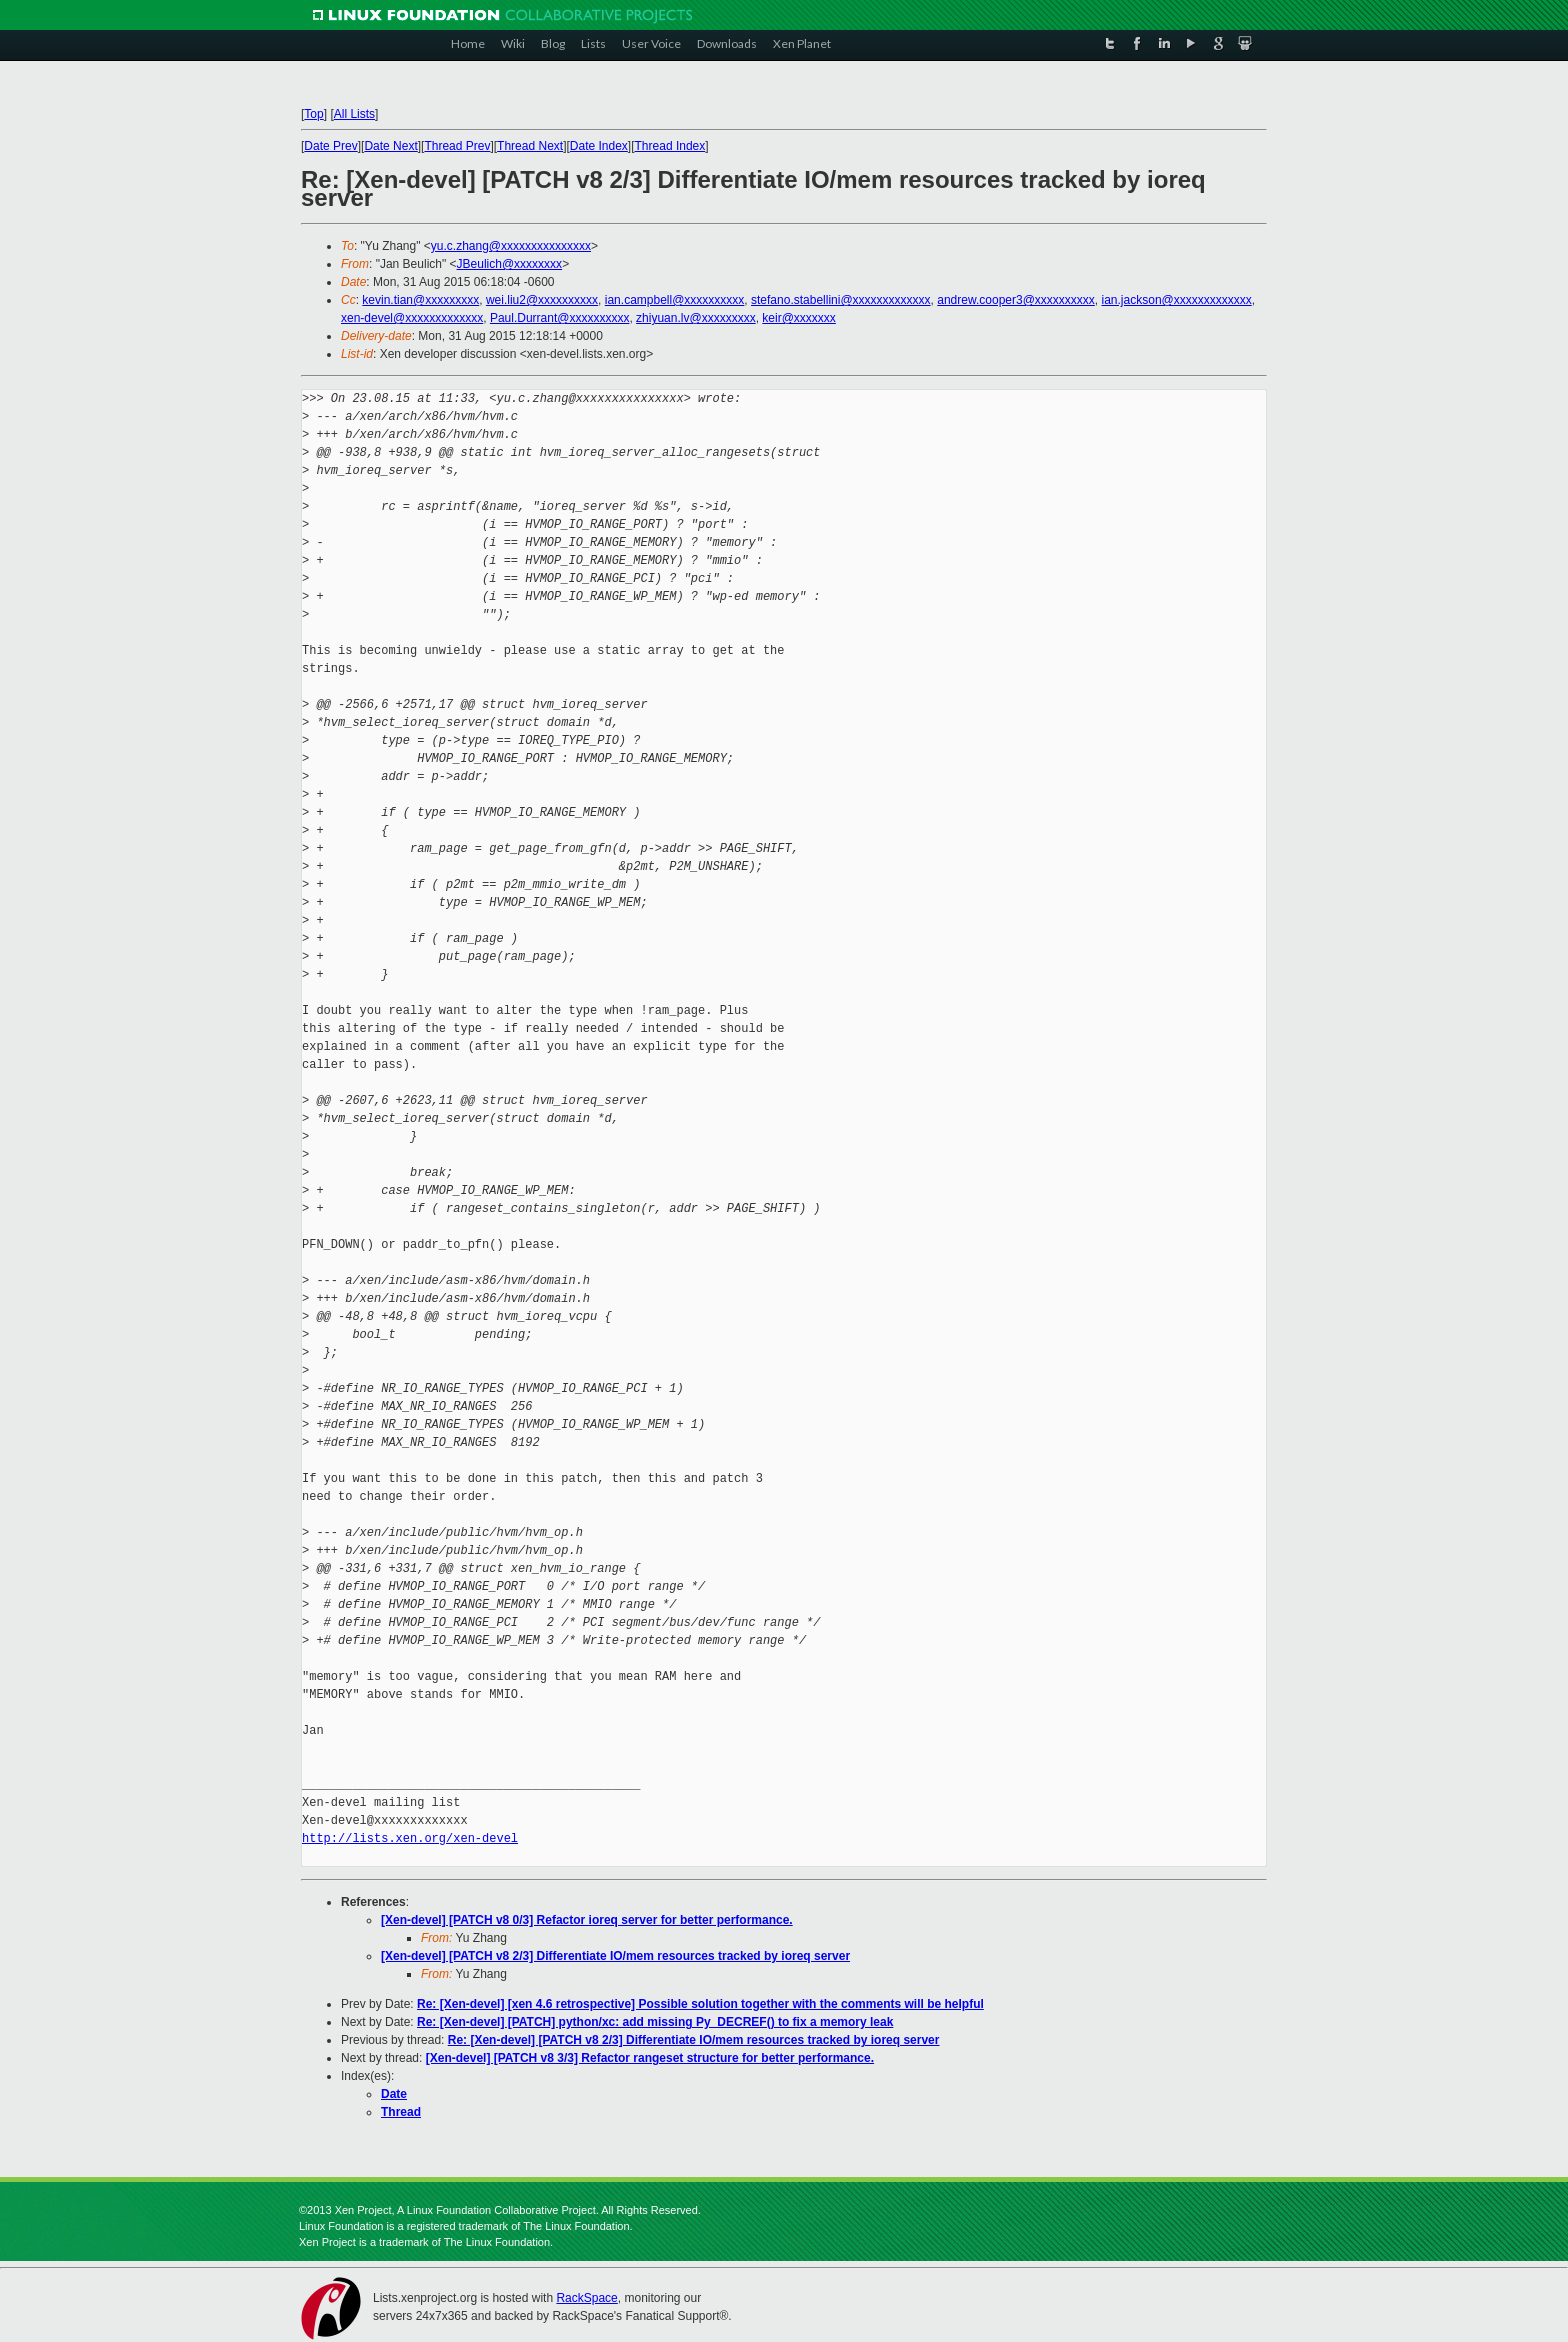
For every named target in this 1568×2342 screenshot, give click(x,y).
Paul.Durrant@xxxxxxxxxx (560, 318)
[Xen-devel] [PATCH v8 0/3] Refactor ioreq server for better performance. (587, 1920)
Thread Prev (457, 146)
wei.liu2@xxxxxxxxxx (542, 300)
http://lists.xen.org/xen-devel (410, 1838)
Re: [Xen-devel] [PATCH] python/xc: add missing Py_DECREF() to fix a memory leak (655, 2022)
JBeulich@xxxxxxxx (510, 264)
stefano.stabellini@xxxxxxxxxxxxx (841, 300)
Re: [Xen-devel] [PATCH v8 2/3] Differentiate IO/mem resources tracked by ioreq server (694, 2040)
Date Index (599, 146)
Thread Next (530, 146)
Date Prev (330, 146)
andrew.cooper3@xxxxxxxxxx (1016, 300)
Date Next (390, 146)
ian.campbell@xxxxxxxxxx (675, 300)
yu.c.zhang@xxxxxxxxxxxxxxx (511, 246)
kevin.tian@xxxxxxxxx (420, 300)
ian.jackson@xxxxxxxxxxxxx (1177, 300)
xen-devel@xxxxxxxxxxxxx (412, 318)
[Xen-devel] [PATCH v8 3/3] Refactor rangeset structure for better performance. (650, 2058)
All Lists (354, 114)
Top (313, 114)
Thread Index (670, 146)
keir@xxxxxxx (799, 318)
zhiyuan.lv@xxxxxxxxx (696, 318)
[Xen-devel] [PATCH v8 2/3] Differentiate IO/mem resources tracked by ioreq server (615, 1956)
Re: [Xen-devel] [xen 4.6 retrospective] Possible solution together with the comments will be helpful (700, 2004)
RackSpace (586, 2298)
